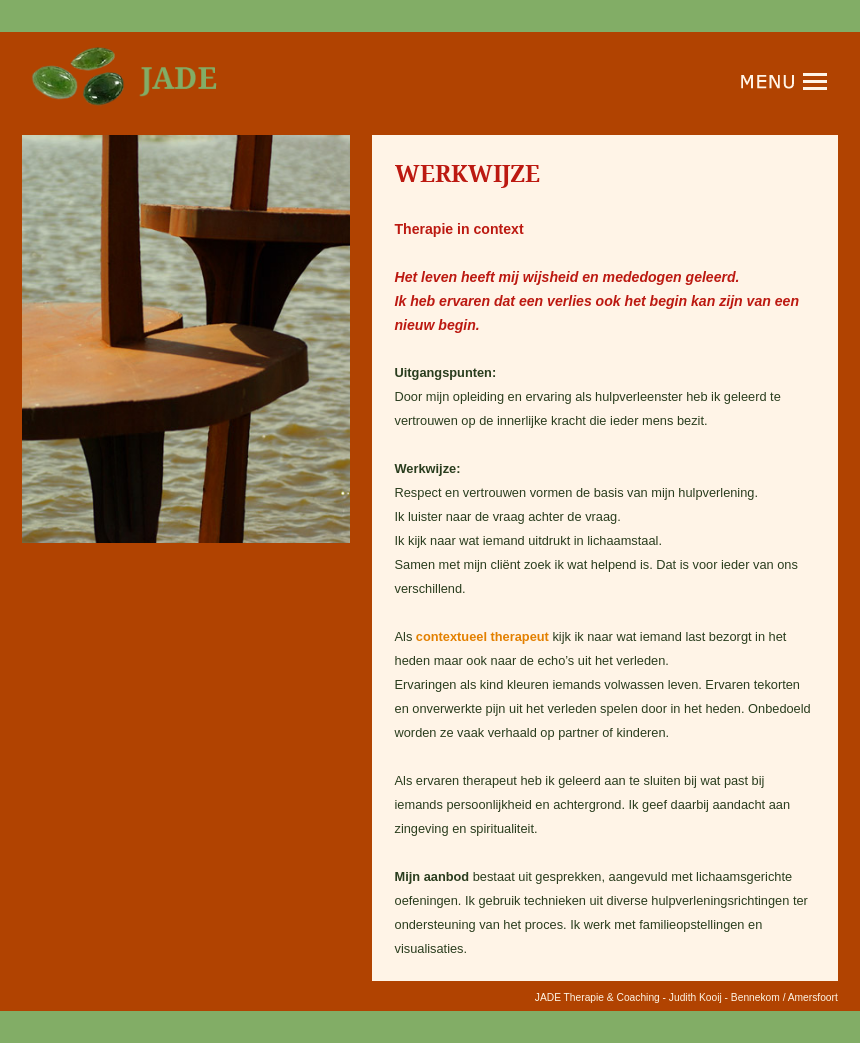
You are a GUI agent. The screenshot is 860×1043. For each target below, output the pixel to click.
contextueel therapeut (482, 636)
